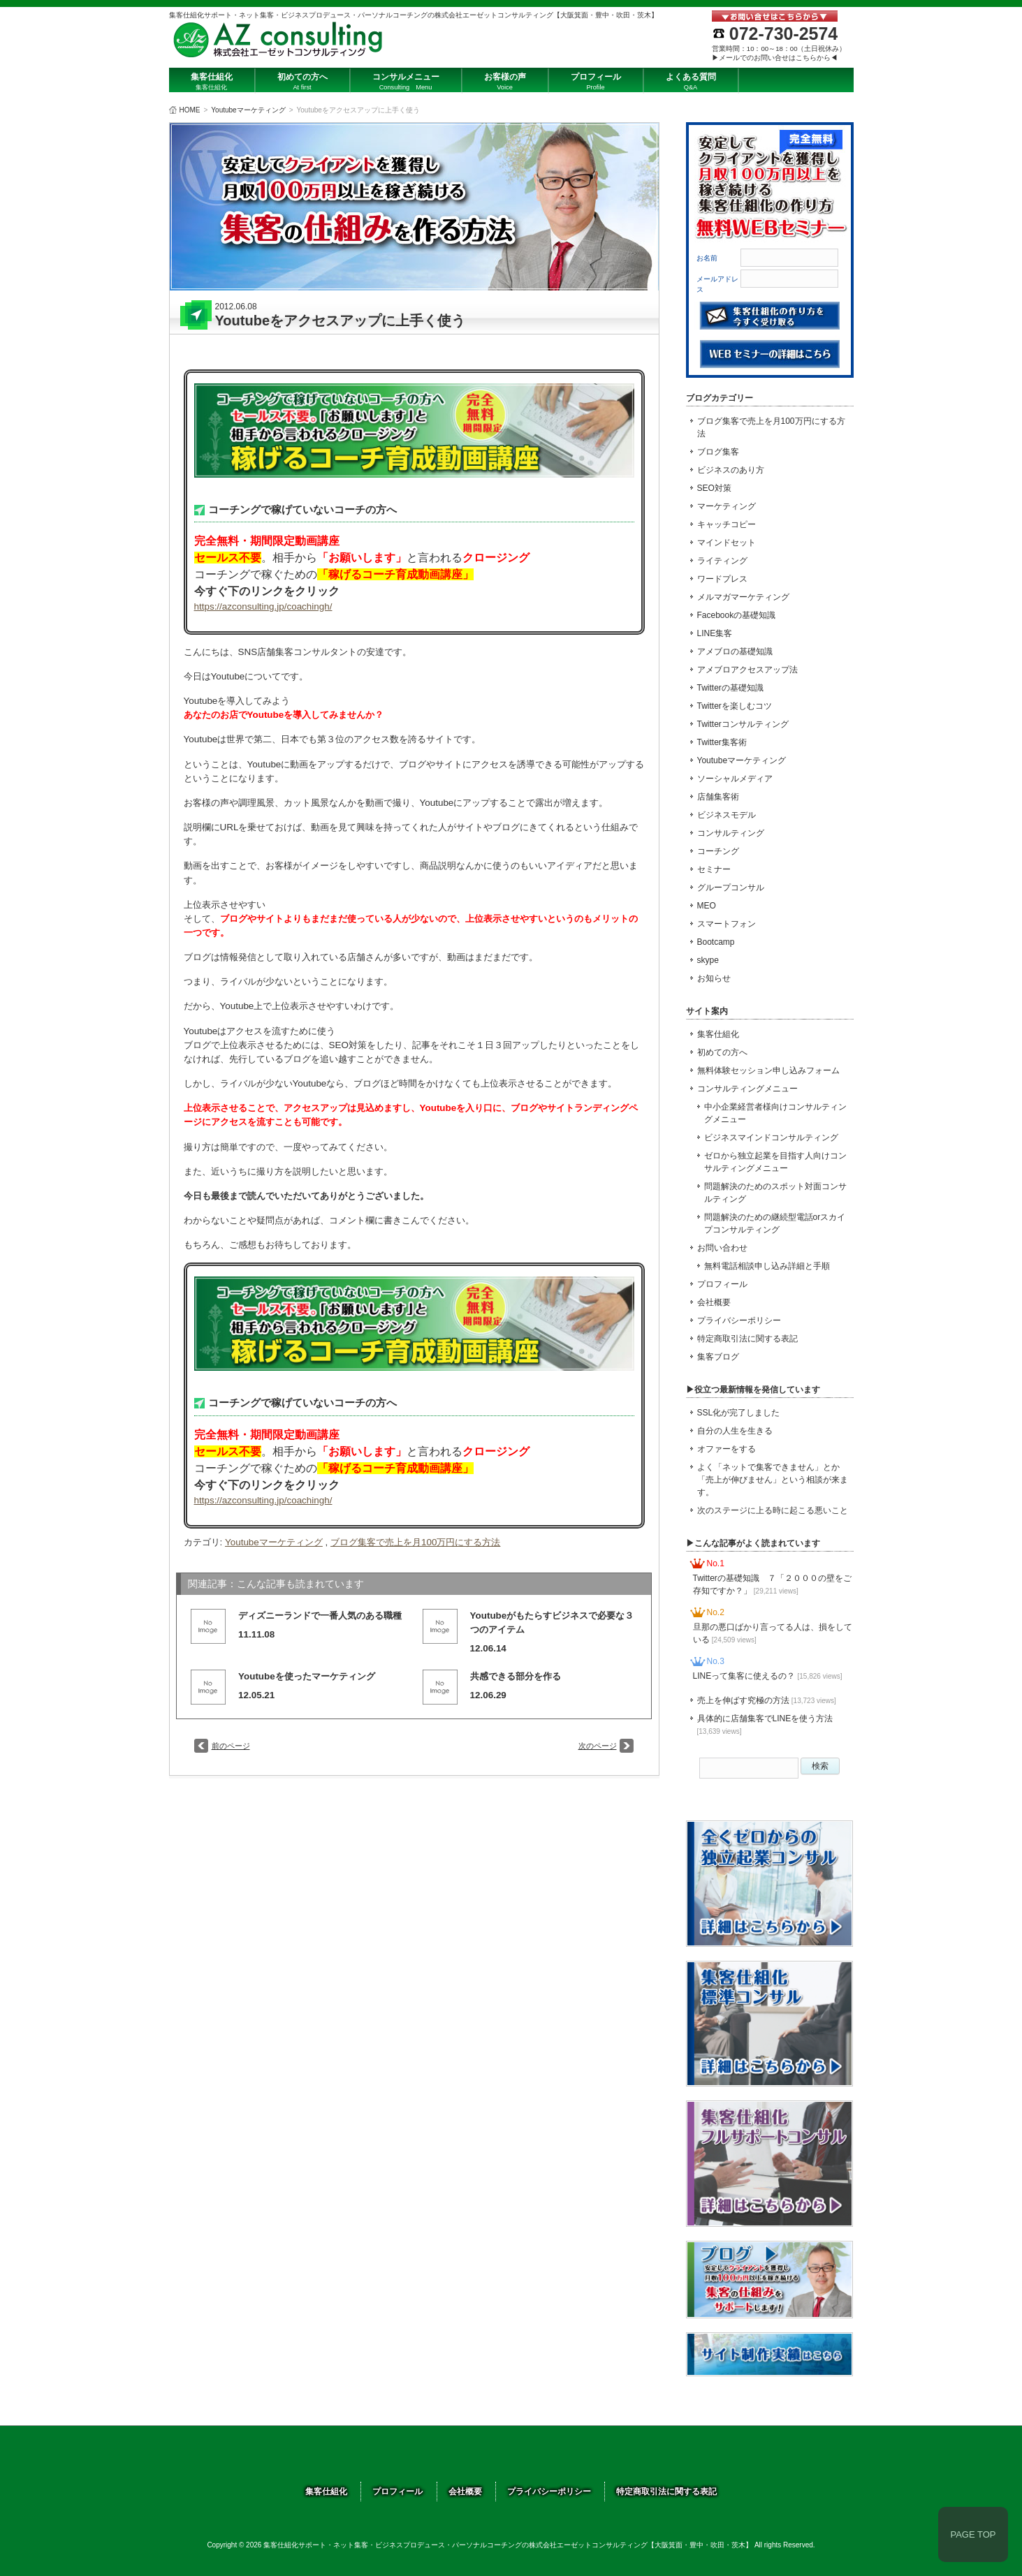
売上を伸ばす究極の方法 (766, 1700)
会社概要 (714, 1302)
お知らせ (714, 978)
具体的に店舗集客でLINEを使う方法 (765, 1724)
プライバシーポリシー (739, 1320)
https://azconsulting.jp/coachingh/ (263, 606)
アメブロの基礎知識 (735, 651)
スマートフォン (726, 924)
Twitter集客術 (722, 742)
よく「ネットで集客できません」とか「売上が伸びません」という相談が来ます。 (772, 1479)
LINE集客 (715, 633)
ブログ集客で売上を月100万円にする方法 (415, 1542)
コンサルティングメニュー (747, 1089)
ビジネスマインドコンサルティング (771, 1137)
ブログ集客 (718, 452)
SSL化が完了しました (738, 1413)
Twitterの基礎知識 (730, 688)
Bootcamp (716, 942)
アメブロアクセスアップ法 (747, 670)
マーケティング (726, 506)
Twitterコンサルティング (743, 724)
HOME (190, 110)
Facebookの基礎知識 (736, 615)
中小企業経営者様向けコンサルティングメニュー (775, 1113)
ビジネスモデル (726, 815)
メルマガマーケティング (743, 597)
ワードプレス (722, 579)
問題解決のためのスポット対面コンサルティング (775, 1193)
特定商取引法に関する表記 (747, 1339)
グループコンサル (730, 887)
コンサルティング (730, 833)
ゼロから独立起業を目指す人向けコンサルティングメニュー (775, 1162)
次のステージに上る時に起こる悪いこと (772, 1510)
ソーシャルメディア (735, 778)
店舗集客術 (718, 797)
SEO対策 (714, 488)
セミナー (714, 869)
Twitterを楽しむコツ (734, 706)
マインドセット (726, 542)
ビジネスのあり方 (730, 470)
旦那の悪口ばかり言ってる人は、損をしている (772, 1633)
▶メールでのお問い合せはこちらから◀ (775, 57)
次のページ (597, 1746)
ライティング (722, 561)
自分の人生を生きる (735, 1431)
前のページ (231, 1746)
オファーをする (726, 1449)
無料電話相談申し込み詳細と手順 (767, 1266)
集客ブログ (718, 1357)
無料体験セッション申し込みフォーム (768, 1070)
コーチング (718, 851)
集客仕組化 (718, 1034)
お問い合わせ (722, 1248)
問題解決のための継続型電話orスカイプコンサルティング (775, 1223)
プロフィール (722, 1284)
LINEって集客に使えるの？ (767, 1676)
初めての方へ (722, 1052)
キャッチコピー (726, 524)
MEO (706, 906)
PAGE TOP (972, 2534)
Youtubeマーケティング (248, 110)
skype (708, 960)
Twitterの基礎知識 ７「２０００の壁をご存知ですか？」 (772, 1584)
